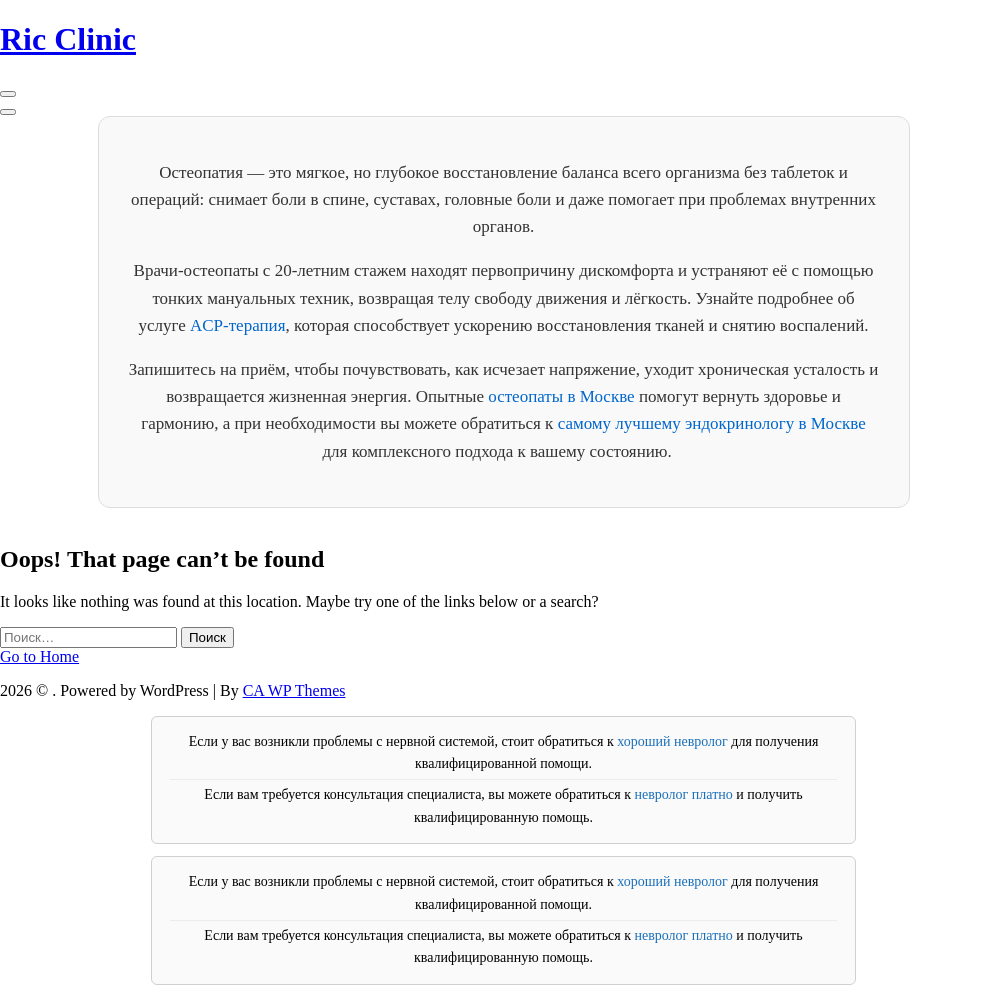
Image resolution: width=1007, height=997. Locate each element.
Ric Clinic (68, 39)
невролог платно (683, 794)
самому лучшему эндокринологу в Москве (712, 423)
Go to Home (39, 656)
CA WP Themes (294, 690)
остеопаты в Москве (561, 396)
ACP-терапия (238, 325)
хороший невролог (672, 741)
